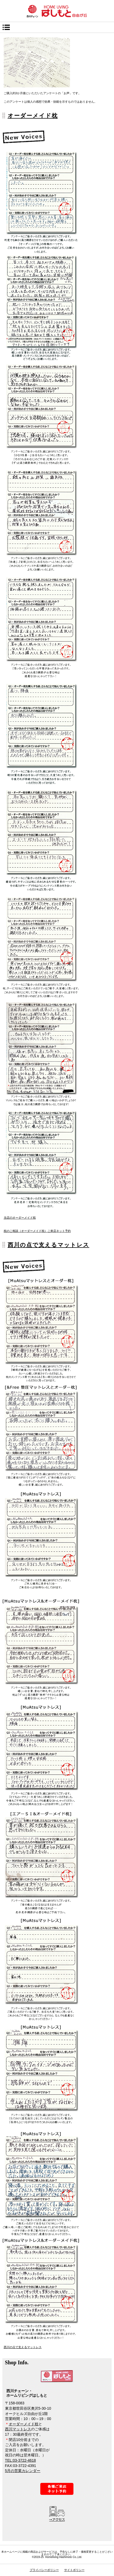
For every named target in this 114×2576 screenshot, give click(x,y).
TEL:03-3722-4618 (20, 2460)
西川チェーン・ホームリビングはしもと (56, 11)
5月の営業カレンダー (23, 2471)
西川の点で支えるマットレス (48, 1245)
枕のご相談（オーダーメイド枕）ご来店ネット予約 (37, 1230)
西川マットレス (18, 2429)
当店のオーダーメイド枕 (20, 1217)
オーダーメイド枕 (33, 115)
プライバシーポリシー (44, 2569)
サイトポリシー (74, 2569)
